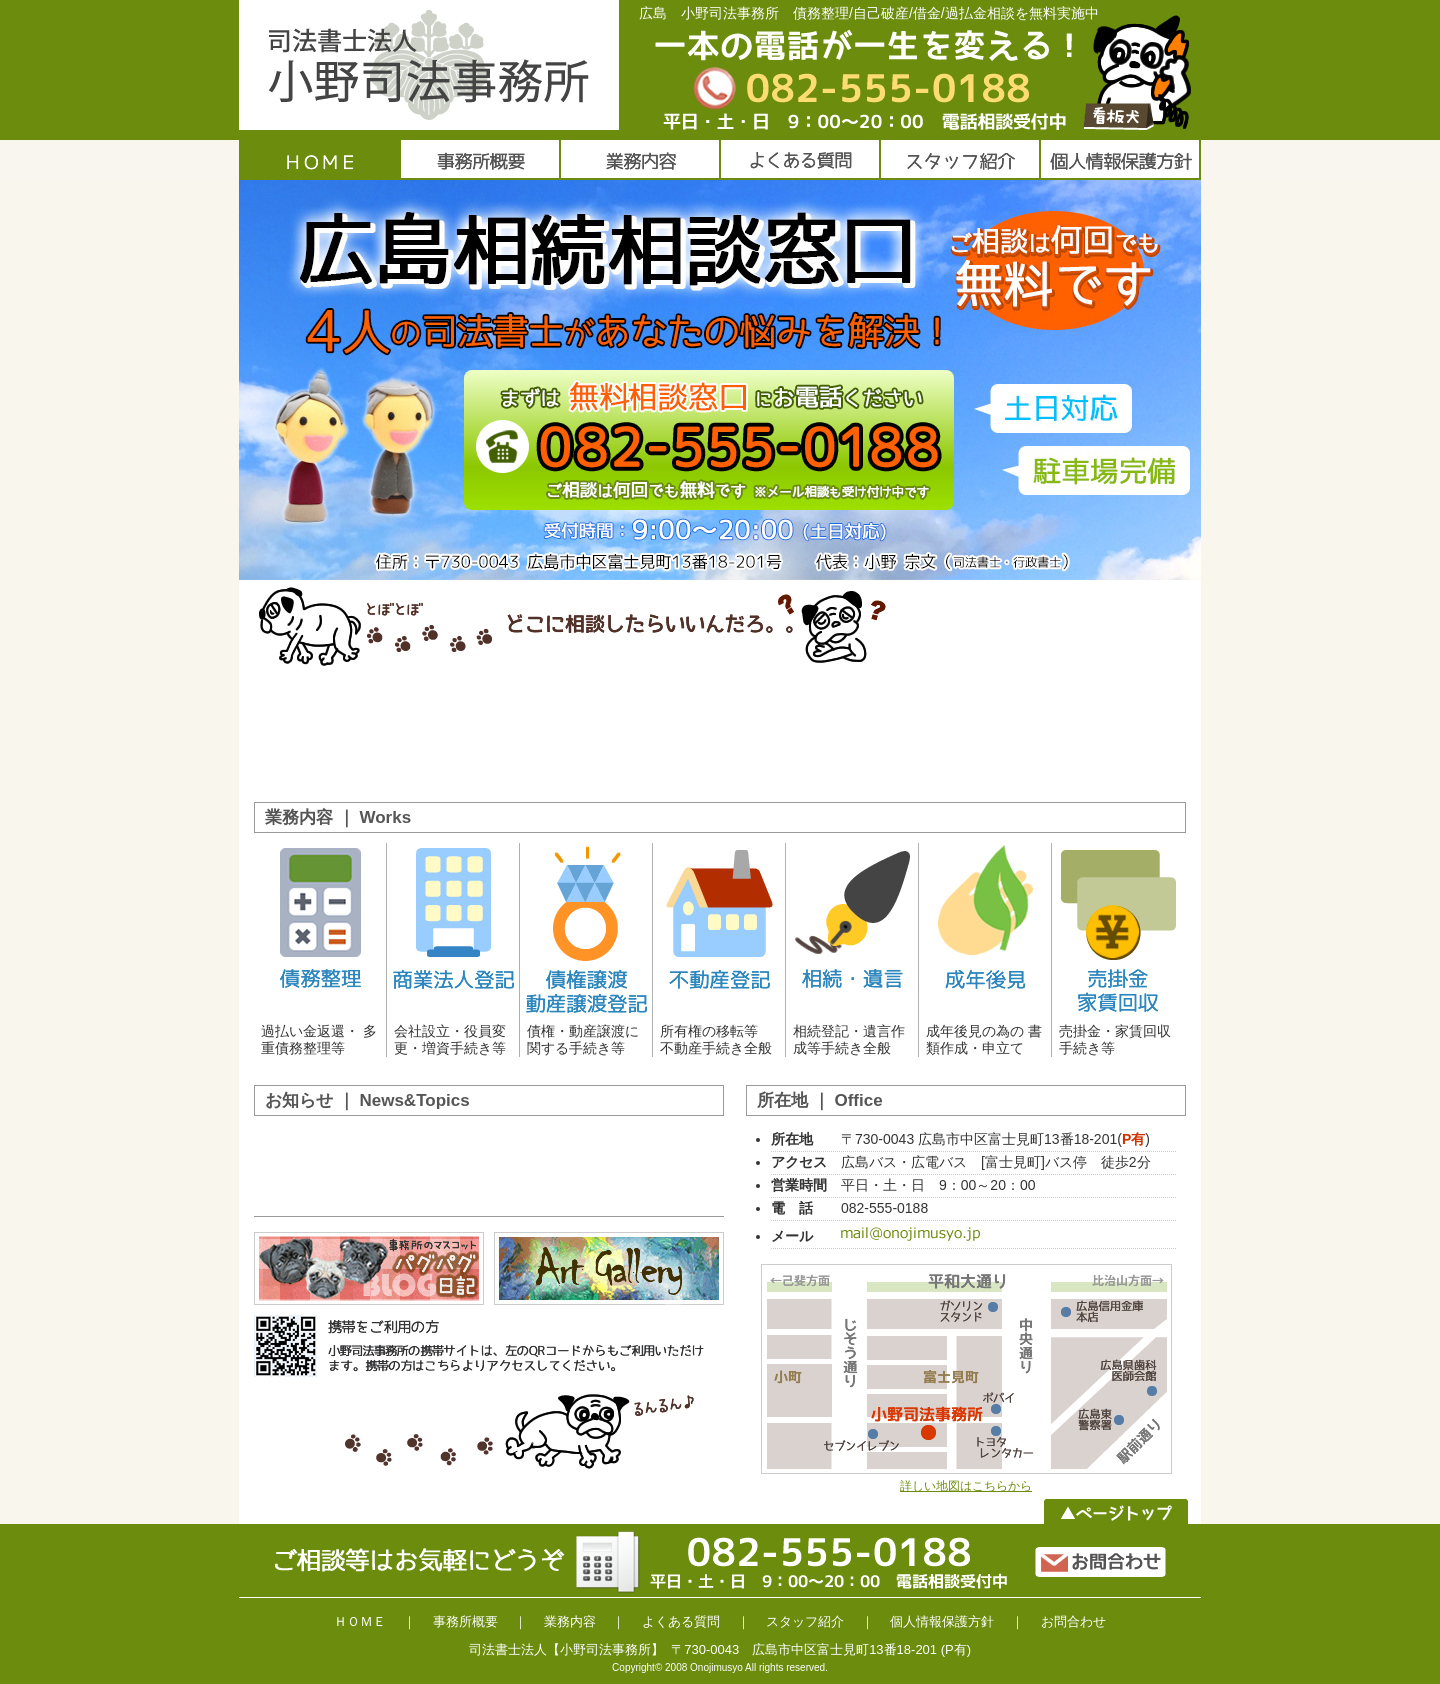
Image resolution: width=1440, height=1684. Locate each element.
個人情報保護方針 (942, 1621)
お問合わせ (1073, 1621)
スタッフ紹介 (805, 1621)
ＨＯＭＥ (360, 1621)
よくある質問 (681, 1621)
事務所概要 (465, 1621)
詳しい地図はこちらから (966, 1485)
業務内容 (570, 1621)
